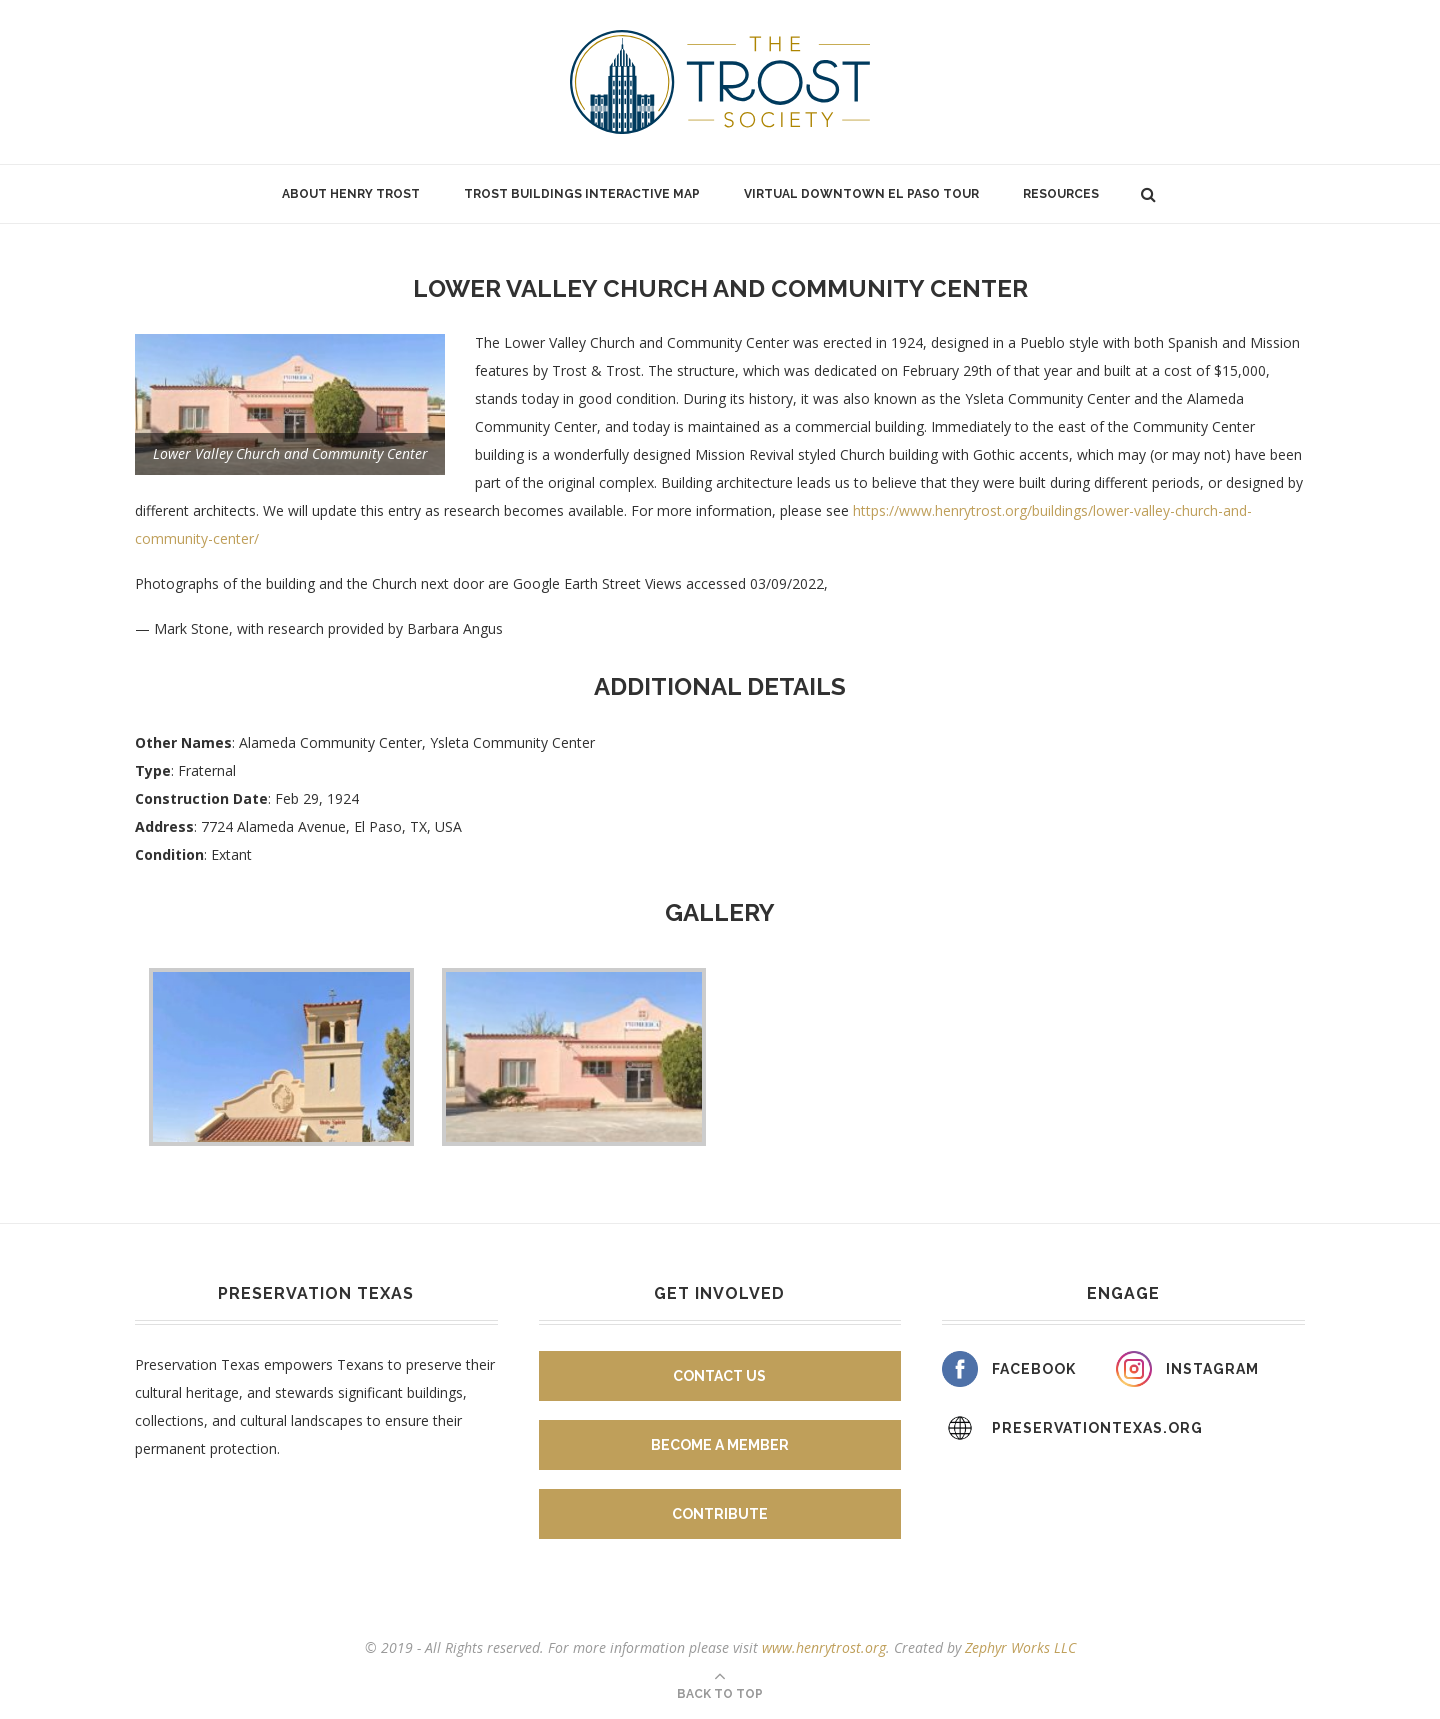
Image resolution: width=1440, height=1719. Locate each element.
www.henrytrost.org (824, 1647)
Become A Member (720, 1445)
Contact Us (719, 1376)
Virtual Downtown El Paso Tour (861, 194)
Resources (1061, 194)
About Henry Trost (351, 194)
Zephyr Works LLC (1020, 1647)
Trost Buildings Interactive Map (582, 194)
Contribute (720, 1514)
